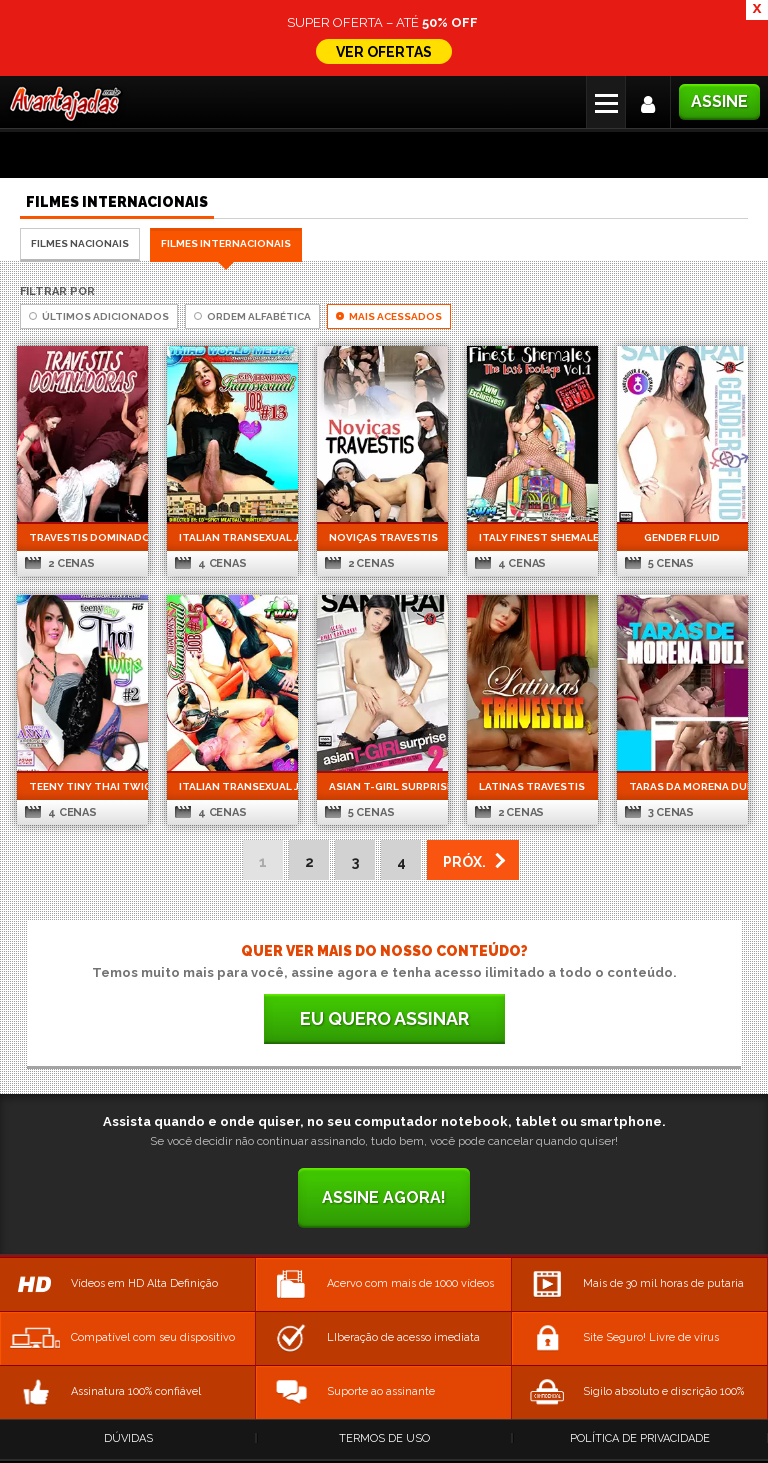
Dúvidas (128, 1438)
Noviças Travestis (382, 537)
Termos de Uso (384, 1438)
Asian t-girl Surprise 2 (382, 786)
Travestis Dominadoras (82, 537)
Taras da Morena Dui (682, 786)
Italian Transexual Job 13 (232, 537)
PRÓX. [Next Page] (464, 862)
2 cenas (59, 563)
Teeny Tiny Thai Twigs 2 (82, 786)
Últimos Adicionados (99, 316)
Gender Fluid (682, 537)
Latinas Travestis (532, 786)
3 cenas (659, 812)
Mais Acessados (389, 316)
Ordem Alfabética (252, 316)
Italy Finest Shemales (532, 537)
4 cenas (210, 563)
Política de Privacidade (640, 1438)
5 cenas (659, 563)
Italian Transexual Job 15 (232, 786)
